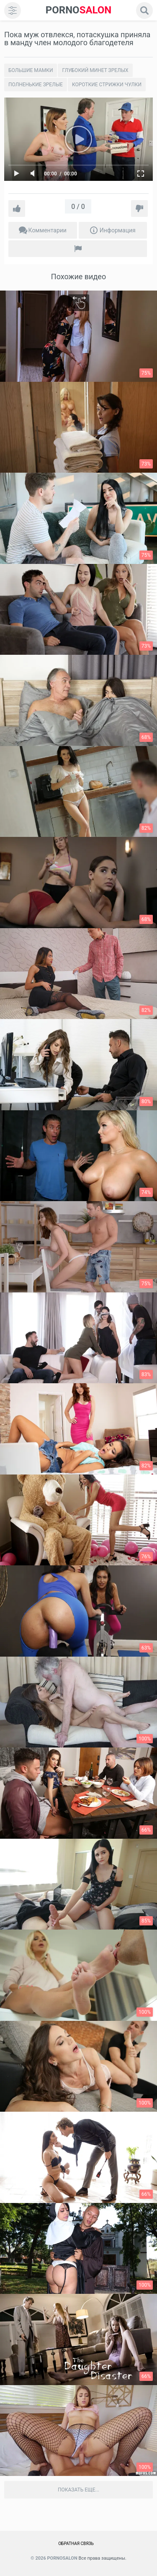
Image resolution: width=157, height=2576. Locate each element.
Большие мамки (30, 70)
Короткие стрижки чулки (107, 84)
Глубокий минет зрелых (95, 70)
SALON (79, 10)
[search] (144, 10)
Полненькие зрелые (35, 84)
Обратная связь (76, 2543)
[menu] (12, 10)
